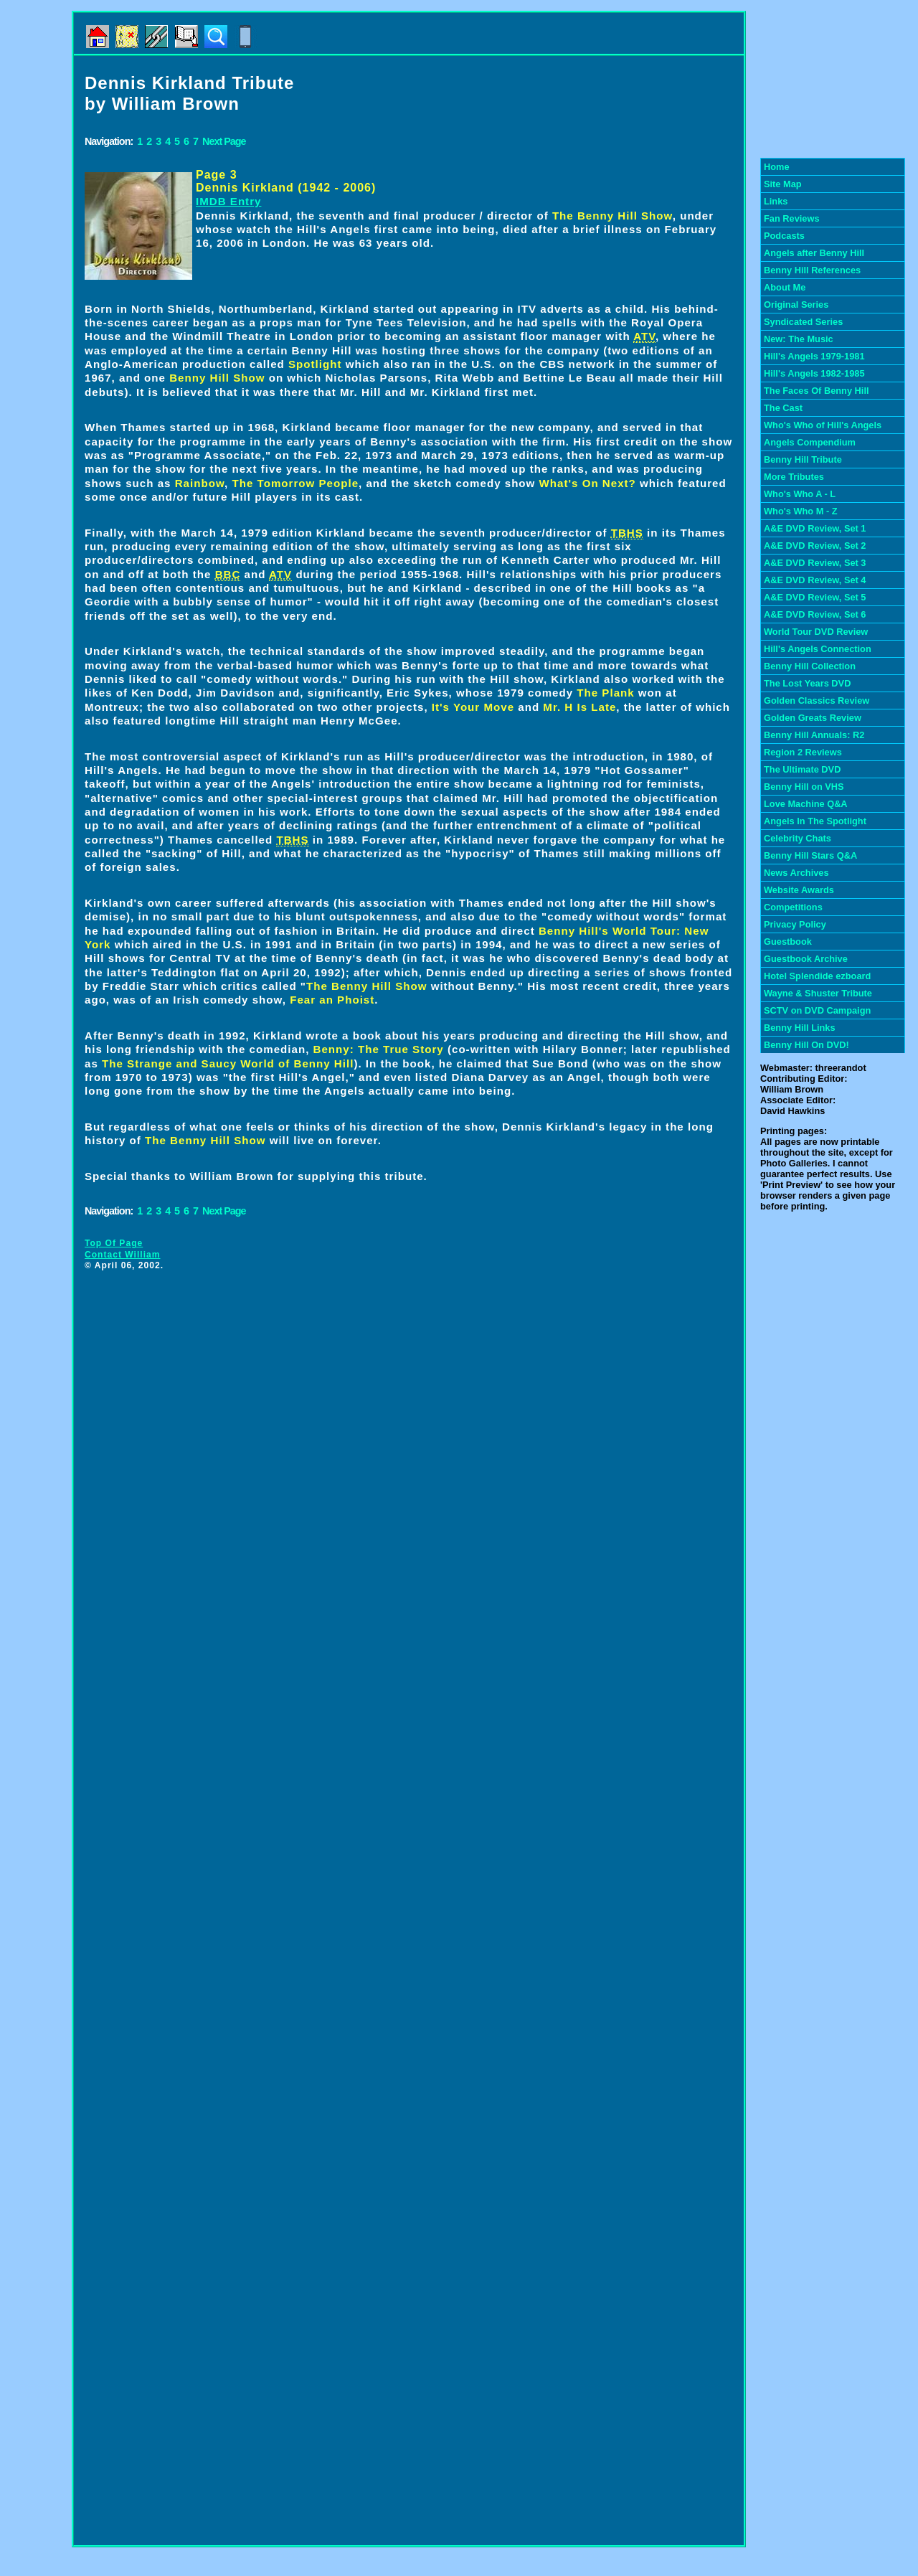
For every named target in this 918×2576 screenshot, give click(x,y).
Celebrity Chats (797, 838)
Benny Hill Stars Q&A (810, 855)
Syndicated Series (803, 321)
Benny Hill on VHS (804, 786)
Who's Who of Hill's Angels (822, 425)
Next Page (223, 141)
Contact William (123, 1255)
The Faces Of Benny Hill (816, 390)
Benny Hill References (812, 270)
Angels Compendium (810, 442)
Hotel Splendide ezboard (817, 976)
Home (777, 166)
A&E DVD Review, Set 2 (815, 545)
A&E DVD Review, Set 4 (815, 580)
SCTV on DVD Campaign (817, 1010)
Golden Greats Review (812, 717)
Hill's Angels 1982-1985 (814, 373)
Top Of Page (114, 1243)
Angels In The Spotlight (815, 821)
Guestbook (788, 941)
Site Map (783, 184)
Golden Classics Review (816, 700)
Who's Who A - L (800, 494)
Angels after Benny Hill (814, 252)
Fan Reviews (792, 218)
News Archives (796, 872)
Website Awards (799, 889)
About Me (784, 287)
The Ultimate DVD (802, 769)
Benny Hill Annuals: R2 (814, 735)
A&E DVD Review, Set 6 (815, 614)
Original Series (796, 304)
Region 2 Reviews (803, 752)
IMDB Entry (228, 201)
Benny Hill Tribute (803, 459)
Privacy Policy (795, 924)
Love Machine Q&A (806, 803)
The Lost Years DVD (807, 683)
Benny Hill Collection (810, 666)
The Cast (783, 407)
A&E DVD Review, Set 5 (815, 597)
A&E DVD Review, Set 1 (815, 528)
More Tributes (794, 476)
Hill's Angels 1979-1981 (814, 356)
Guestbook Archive (806, 958)
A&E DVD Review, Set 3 (815, 562)
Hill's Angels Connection (817, 648)
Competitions (793, 907)
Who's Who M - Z (801, 511)
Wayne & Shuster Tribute (818, 993)
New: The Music (798, 339)
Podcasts (784, 235)
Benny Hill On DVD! (806, 1044)
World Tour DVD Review (816, 631)
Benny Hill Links (800, 1027)
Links (775, 201)
